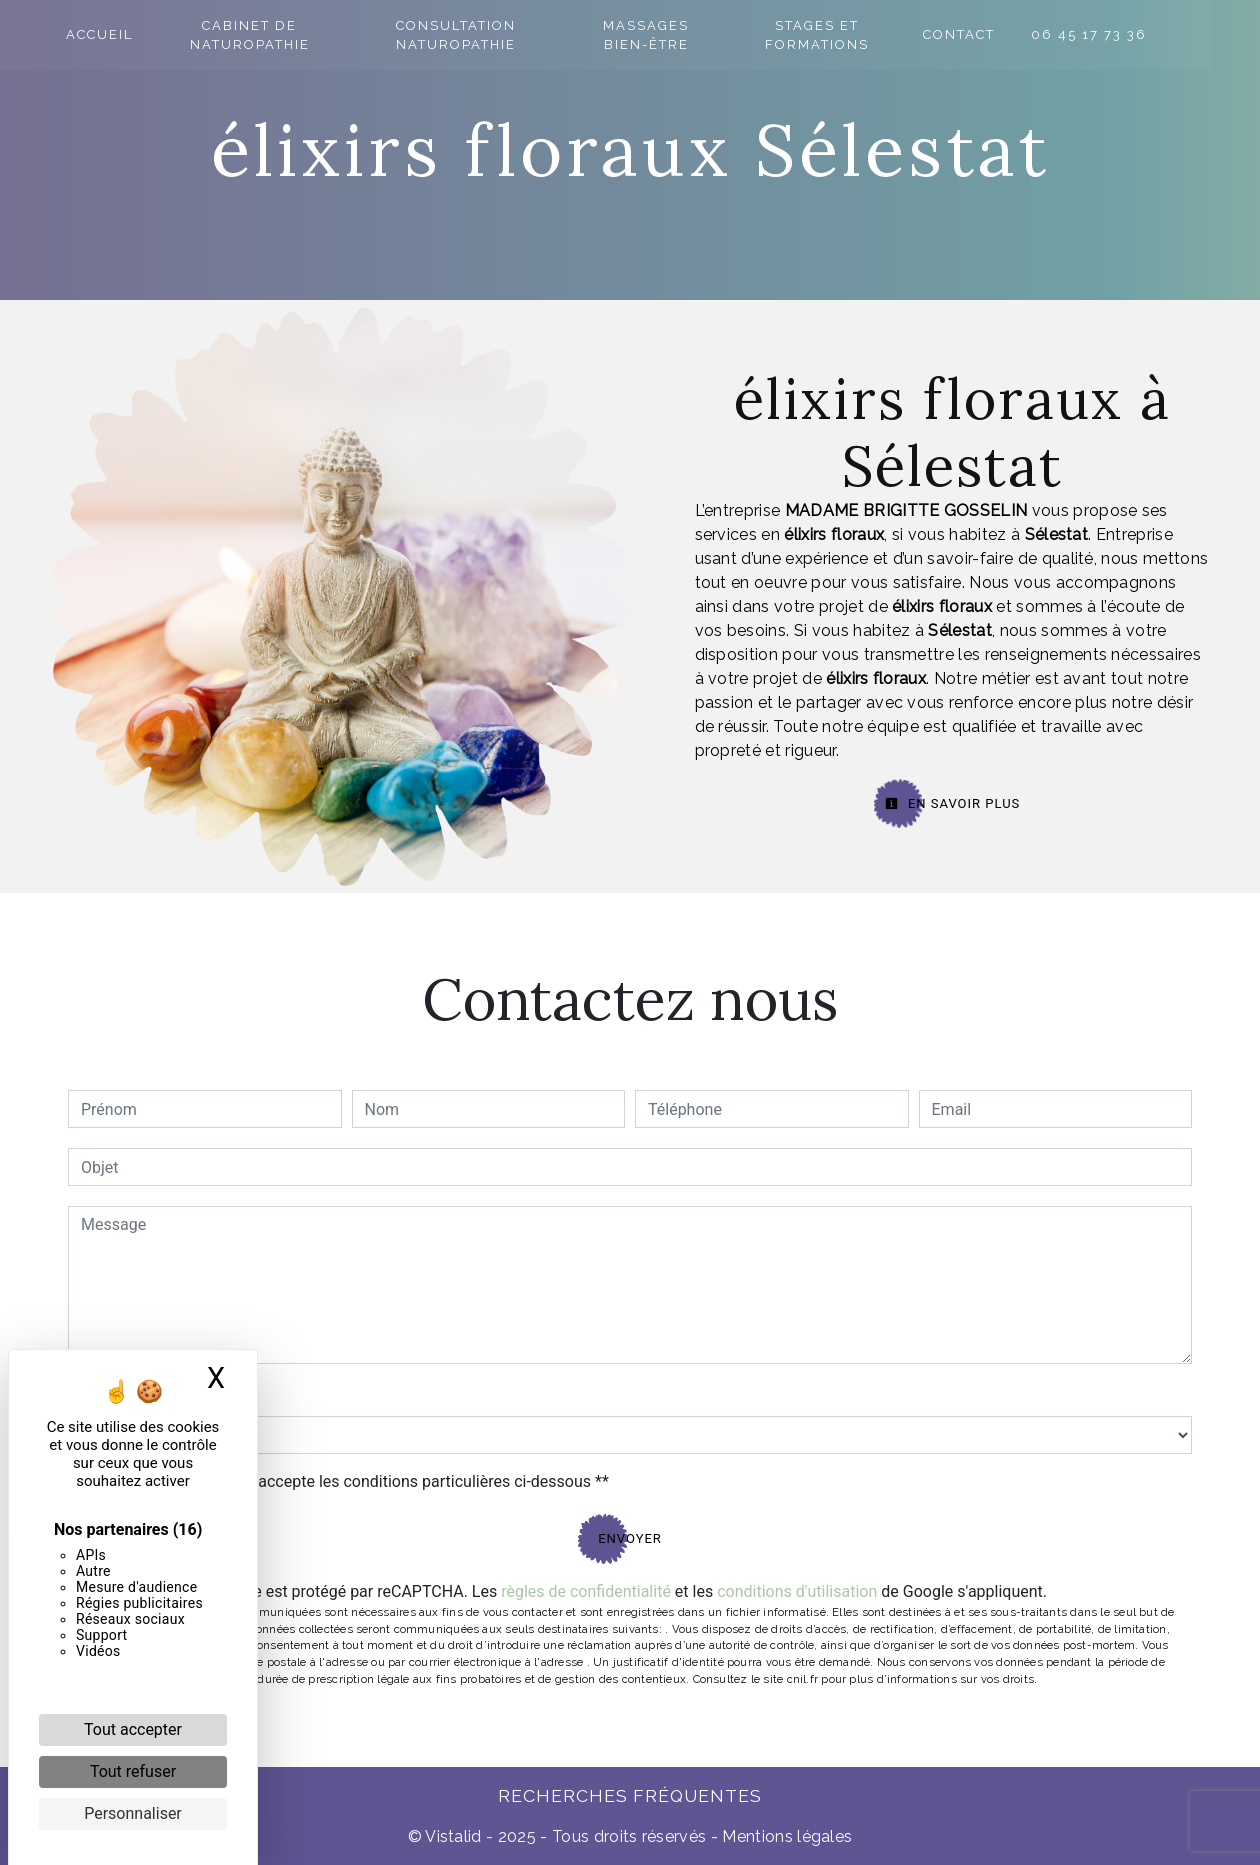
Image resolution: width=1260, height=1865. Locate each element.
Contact (1004, 34)
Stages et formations (857, 35)
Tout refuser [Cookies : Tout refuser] (133, 1771)
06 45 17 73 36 (1134, 34)
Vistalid (453, 1836)
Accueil (101, 34)
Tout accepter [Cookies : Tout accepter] (133, 1729)
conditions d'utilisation (797, 1591)
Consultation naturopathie (476, 35)
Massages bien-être (676, 35)
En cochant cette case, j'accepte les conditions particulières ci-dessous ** (348, 1481)
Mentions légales (785, 1836)
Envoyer (630, 1538)
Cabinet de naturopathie (257, 35)
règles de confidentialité (586, 1591)
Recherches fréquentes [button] (630, 1795)
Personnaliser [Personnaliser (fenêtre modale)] (133, 1813)
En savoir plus (953, 803)
